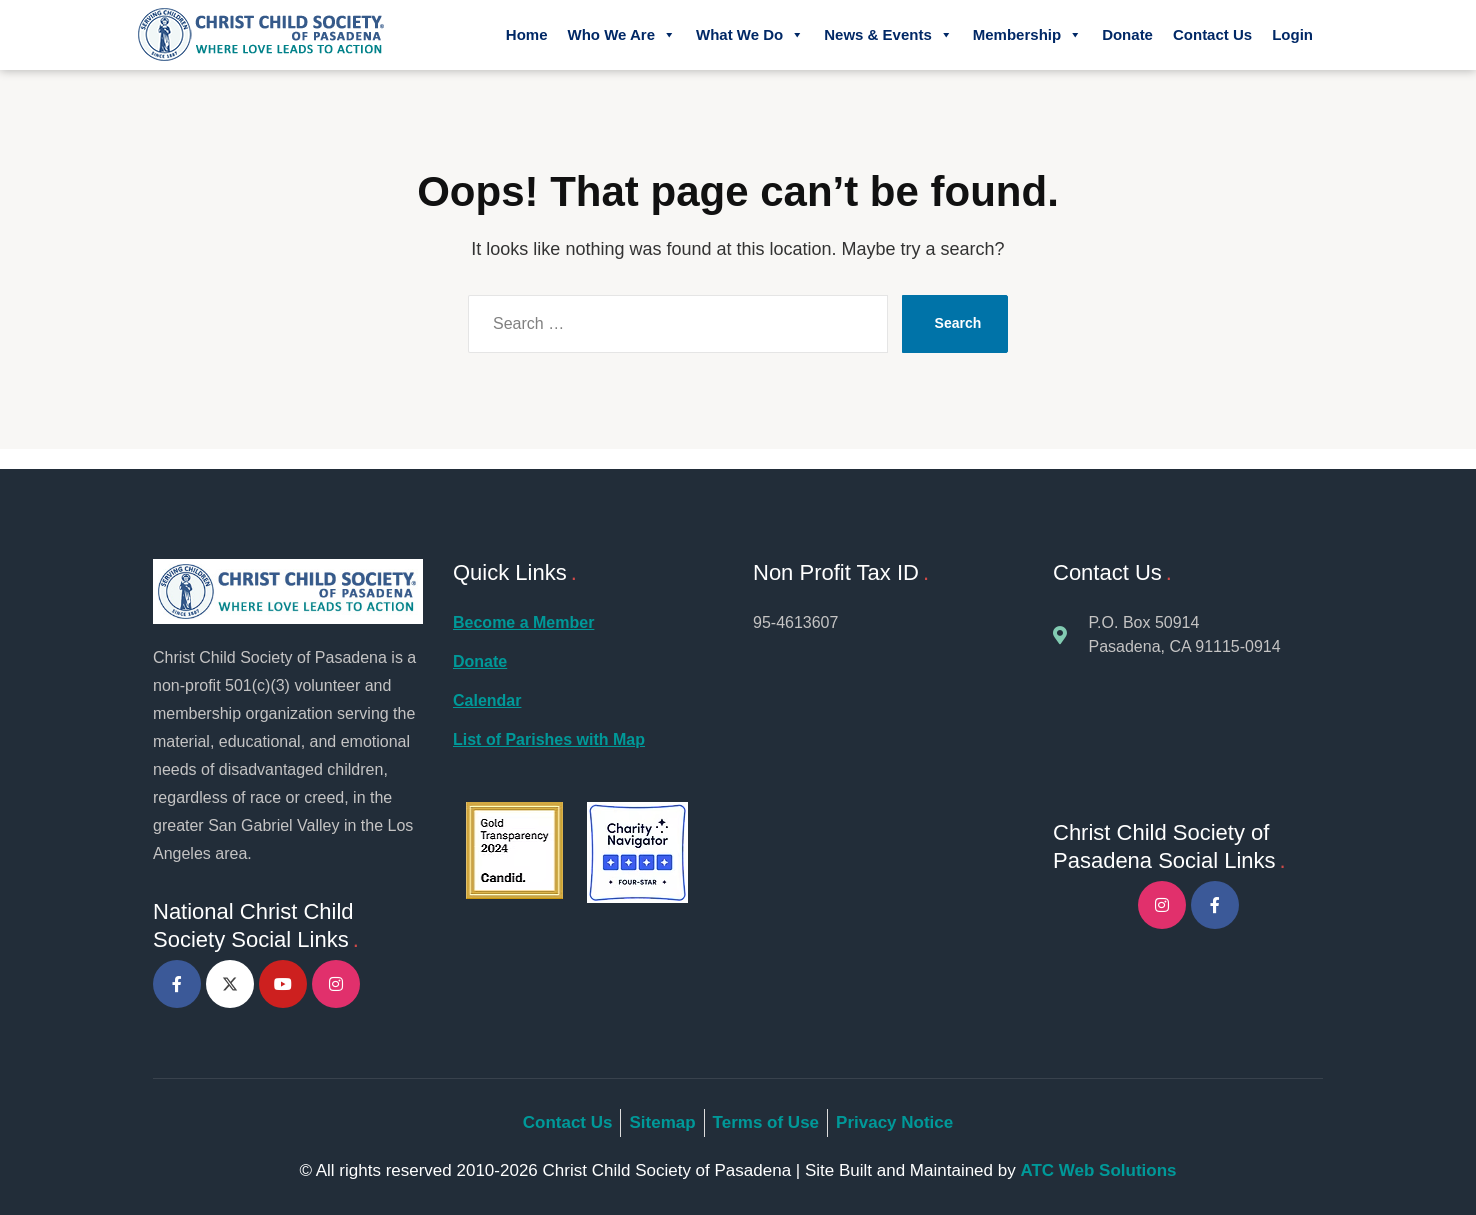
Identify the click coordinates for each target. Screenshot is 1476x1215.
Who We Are (621, 35)
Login (1292, 34)
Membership (1027, 35)
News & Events (888, 35)
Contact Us (1212, 34)
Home (527, 34)
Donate (1127, 34)
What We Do (750, 35)
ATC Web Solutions (1098, 1170)
